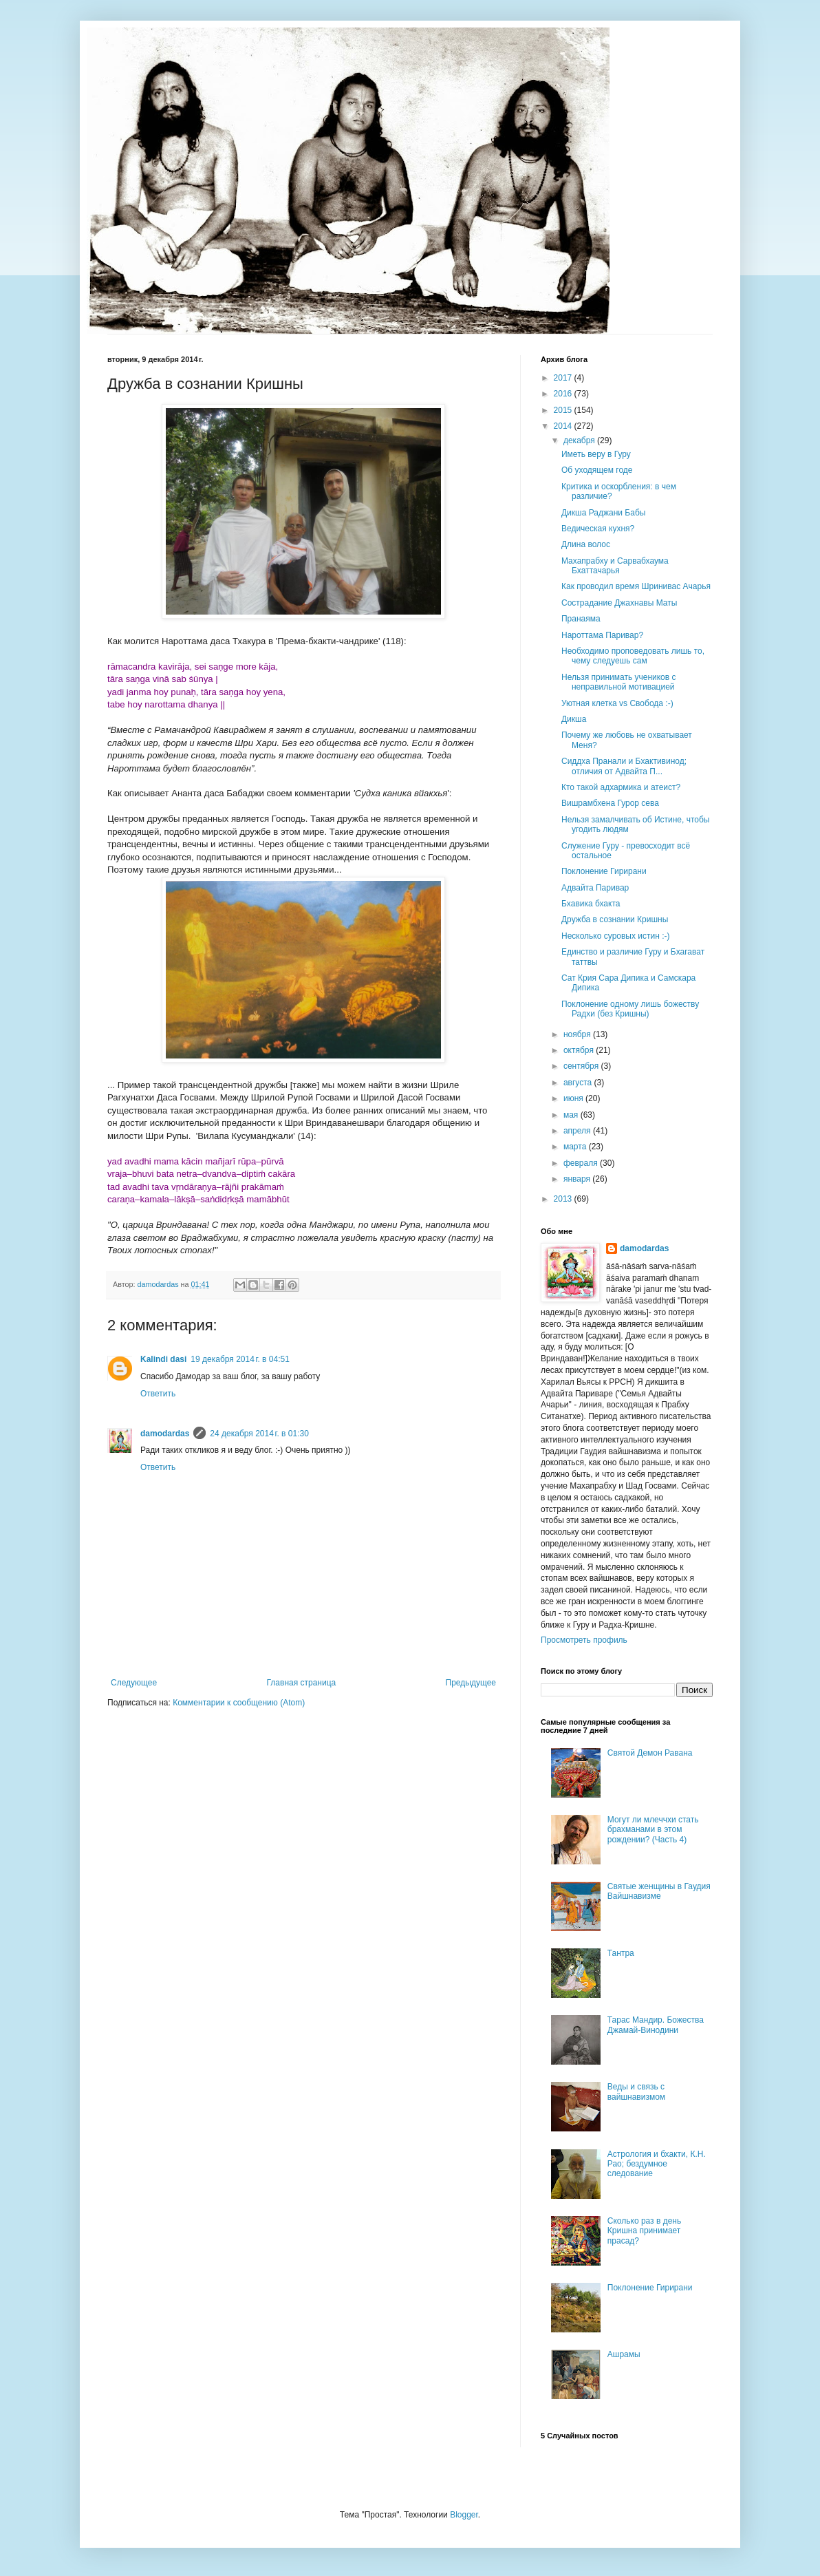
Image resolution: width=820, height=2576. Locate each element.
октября (579, 1050)
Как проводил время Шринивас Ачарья (636, 586)
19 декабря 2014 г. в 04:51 (240, 1359)
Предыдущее (471, 1683)
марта (576, 1146)
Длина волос (585, 544)
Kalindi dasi (163, 1359)
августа (578, 1082)
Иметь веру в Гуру (596, 454)
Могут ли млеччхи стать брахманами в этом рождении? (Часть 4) (653, 1829)
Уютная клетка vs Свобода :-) (617, 703)
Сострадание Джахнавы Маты (619, 603)
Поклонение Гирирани (604, 871)
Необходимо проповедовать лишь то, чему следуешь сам (632, 656)
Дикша (573, 719)
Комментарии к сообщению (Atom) (239, 1702)
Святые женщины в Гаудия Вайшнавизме (659, 1891)
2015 (564, 410)
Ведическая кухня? (597, 528)
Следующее (134, 1683)
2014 (564, 426)
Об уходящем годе (597, 470)
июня (574, 1098)
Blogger (464, 2515)
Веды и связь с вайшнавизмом (636, 2091)
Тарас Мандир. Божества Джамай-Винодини (655, 2024)
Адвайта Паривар (595, 888)
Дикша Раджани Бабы (603, 513)
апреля (578, 1131)
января (577, 1179)
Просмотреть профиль (584, 1640)
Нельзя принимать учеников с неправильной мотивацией (618, 682)
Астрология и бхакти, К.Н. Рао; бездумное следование (656, 2164)
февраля (581, 1163)
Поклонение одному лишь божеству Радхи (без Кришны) (630, 1009)
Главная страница (301, 1683)
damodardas (164, 1433)
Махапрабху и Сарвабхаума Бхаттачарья (615, 565)
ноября (578, 1034)
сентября (582, 1066)
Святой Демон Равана (650, 1753)
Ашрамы (623, 2354)
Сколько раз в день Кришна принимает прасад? (644, 2231)
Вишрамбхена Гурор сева (610, 803)
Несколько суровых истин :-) (615, 936)
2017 (564, 378)
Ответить (157, 1393)
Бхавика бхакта (590, 903)
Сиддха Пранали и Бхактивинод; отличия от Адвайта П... (624, 766)
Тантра (620, 1953)
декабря (580, 440)
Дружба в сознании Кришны (614, 919)
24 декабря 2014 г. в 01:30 (259, 1433)
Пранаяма (581, 619)
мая (572, 1115)
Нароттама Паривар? (602, 635)
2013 (564, 1199)
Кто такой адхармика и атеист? (620, 787)
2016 (564, 393)
